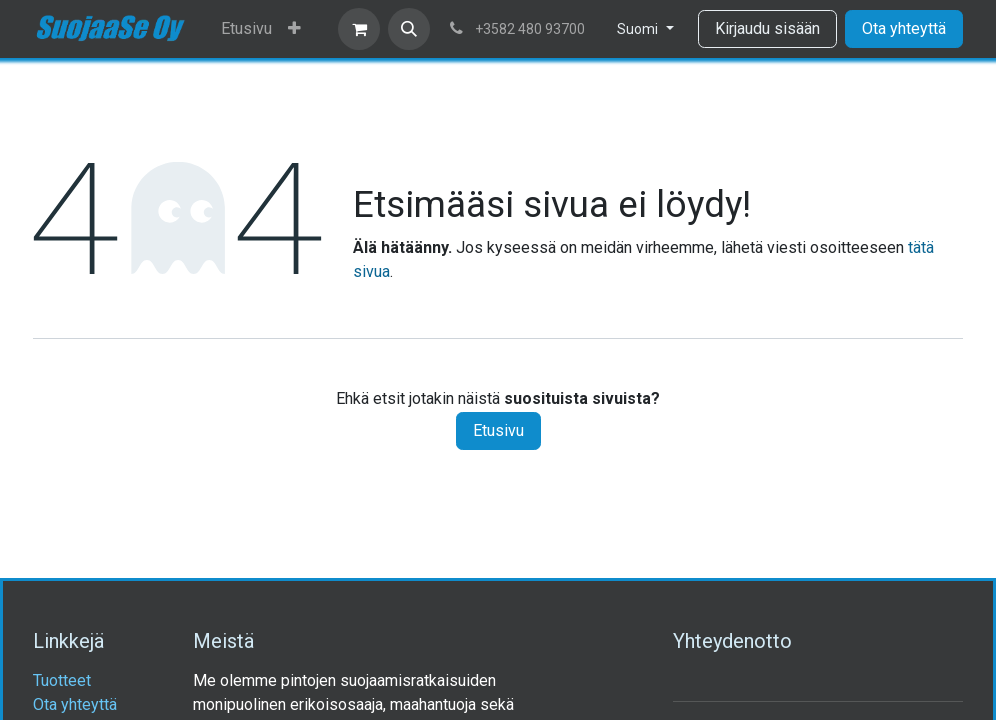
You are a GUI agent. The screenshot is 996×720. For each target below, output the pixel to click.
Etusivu (498, 430)
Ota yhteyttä (904, 28)
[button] (409, 29)
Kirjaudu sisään (767, 28)
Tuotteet (62, 680)
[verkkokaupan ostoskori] (359, 29)
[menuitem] (246, 29)
